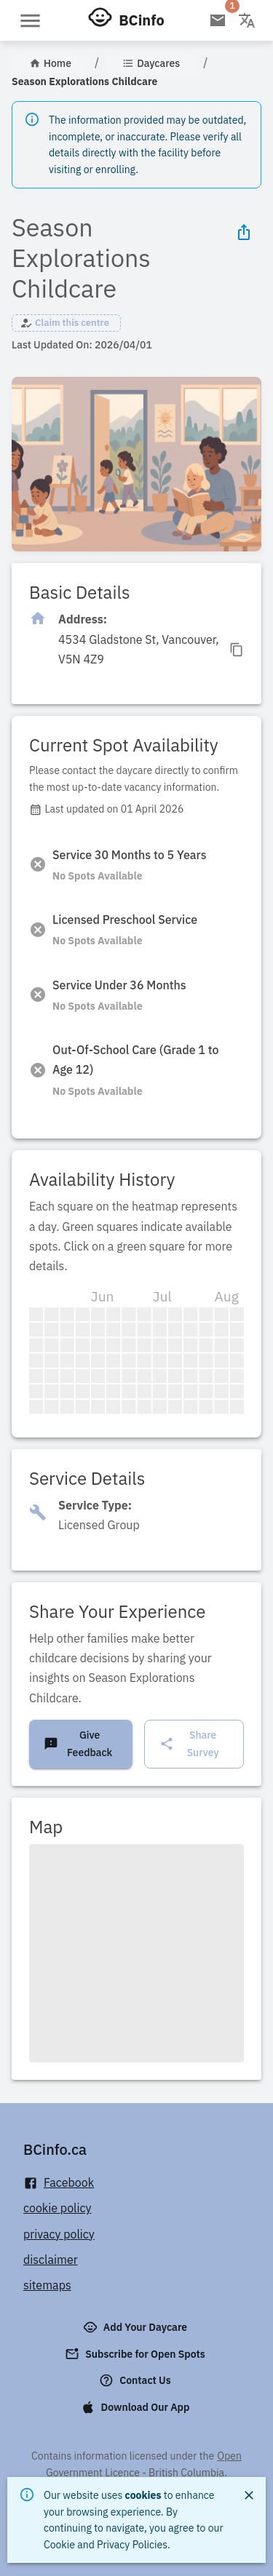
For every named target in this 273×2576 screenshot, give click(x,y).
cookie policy (57, 2208)
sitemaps (47, 2285)
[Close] (249, 2495)
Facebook (58, 2182)
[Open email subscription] (217, 20)
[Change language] (246, 20)
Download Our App (137, 2407)
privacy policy (59, 2234)
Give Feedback (78, 1744)
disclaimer (50, 2259)
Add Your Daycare (136, 2327)
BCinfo (141, 20)
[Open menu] (30, 20)
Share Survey (188, 1744)
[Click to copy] (151, 649)
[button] (66, 323)
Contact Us (136, 2380)
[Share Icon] (243, 232)
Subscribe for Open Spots (136, 2354)
